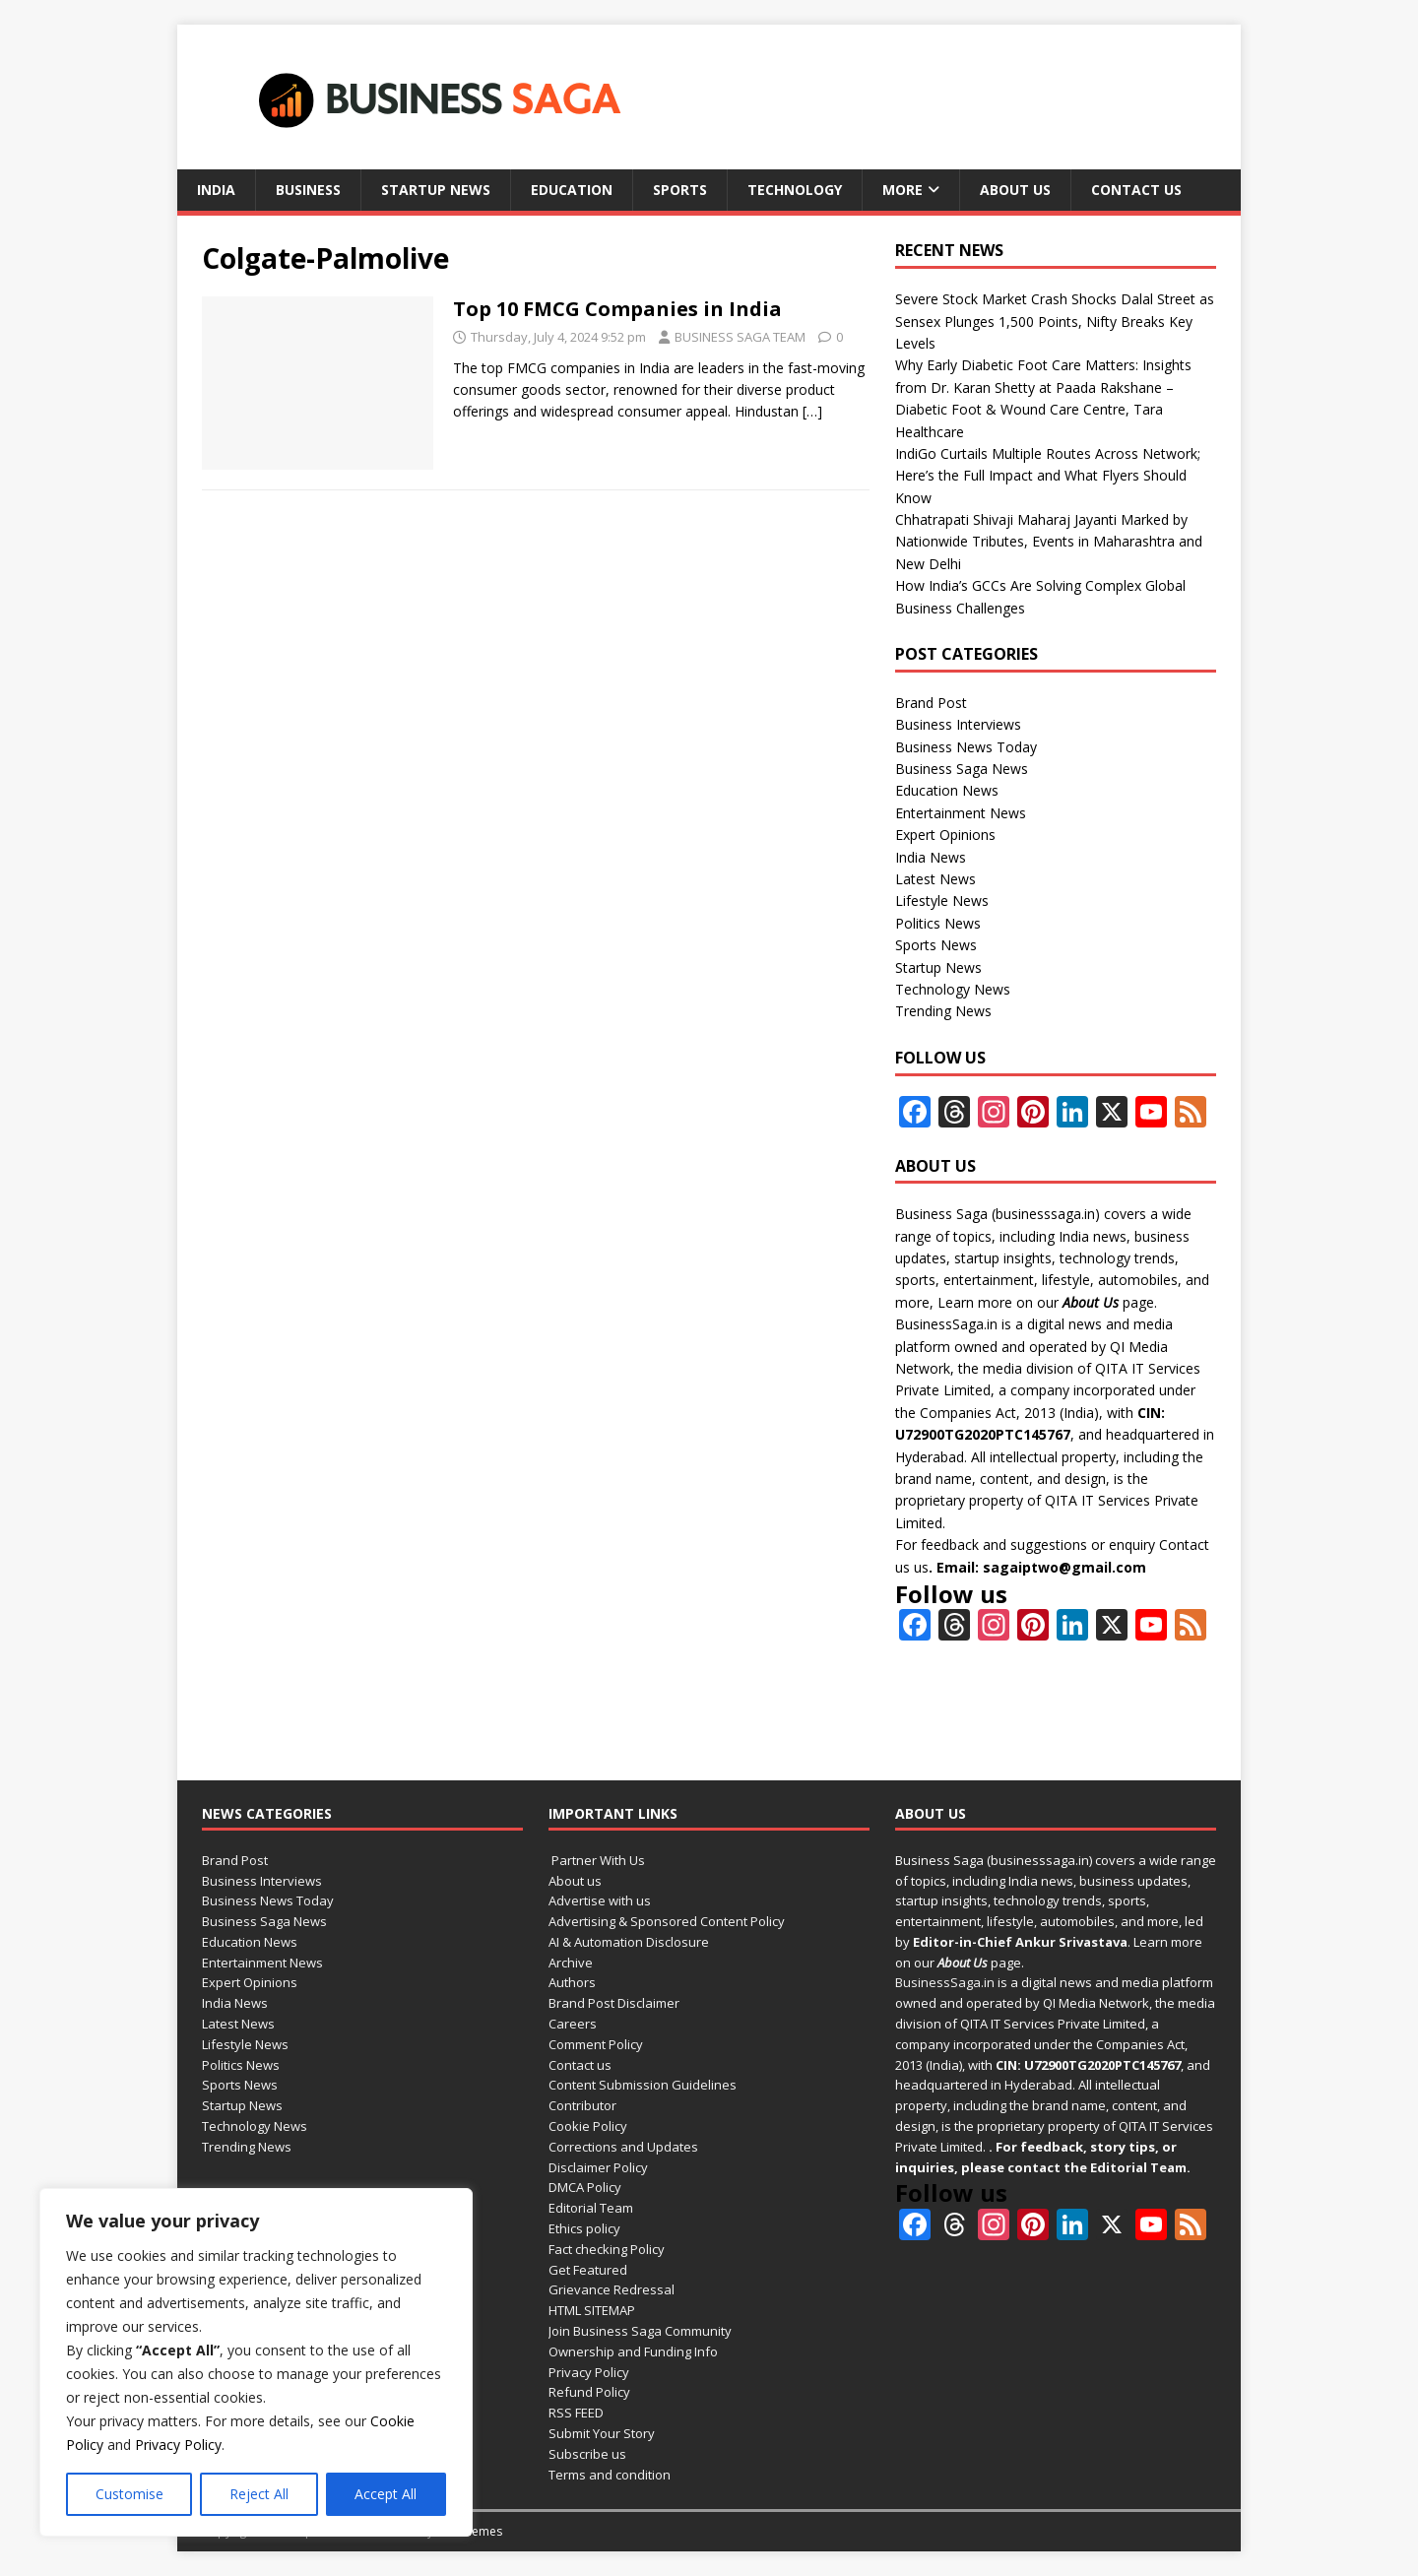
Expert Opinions (945, 834)
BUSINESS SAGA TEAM (740, 337)
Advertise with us (599, 1900)
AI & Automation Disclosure (628, 1942)
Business (308, 189)
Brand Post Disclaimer (613, 2003)
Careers (572, 2023)
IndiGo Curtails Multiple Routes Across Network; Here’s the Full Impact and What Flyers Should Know (1047, 475)
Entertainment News (960, 813)
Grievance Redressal (611, 2289)
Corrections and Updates (623, 2147)
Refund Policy (589, 2392)
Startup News (435, 189)
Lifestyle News (942, 900)
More (902, 189)
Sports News (936, 944)
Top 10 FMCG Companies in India (617, 308)
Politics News (938, 923)
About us (1015, 189)
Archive (570, 1962)
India (216, 189)
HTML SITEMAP (591, 2310)
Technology (794, 189)
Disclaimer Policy (598, 2167)
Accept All (385, 2493)
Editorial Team (590, 2208)
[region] (256, 2362)
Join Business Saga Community (640, 2331)
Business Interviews (958, 724)
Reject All (259, 2493)
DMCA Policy (584, 2187)
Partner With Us (596, 1860)
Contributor (582, 2105)
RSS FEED (576, 2412)
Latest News (935, 878)
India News (930, 857)
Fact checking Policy (606, 2249)
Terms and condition (609, 2474)
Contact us (1136, 189)
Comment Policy (595, 2044)
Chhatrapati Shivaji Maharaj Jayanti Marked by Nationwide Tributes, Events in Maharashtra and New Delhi (1048, 541)
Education (571, 189)
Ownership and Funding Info (633, 2351)
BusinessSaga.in (946, 1324)
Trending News (943, 1010)
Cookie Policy (587, 2126)
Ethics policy (584, 2228)
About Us (1091, 1302)
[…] (812, 411)
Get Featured (587, 2270)
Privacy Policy (178, 2444)
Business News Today (966, 747)
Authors (572, 1982)
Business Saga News (961, 768)
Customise (129, 2493)
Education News (947, 790)
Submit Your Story (601, 2433)
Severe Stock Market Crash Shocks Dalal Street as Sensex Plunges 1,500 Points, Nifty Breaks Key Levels (1054, 321)
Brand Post (931, 702)
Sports (680, 189)
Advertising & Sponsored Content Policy (666, 1921)
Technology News (952, 989)
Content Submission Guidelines (642, 2084)
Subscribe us (587, 2454)
